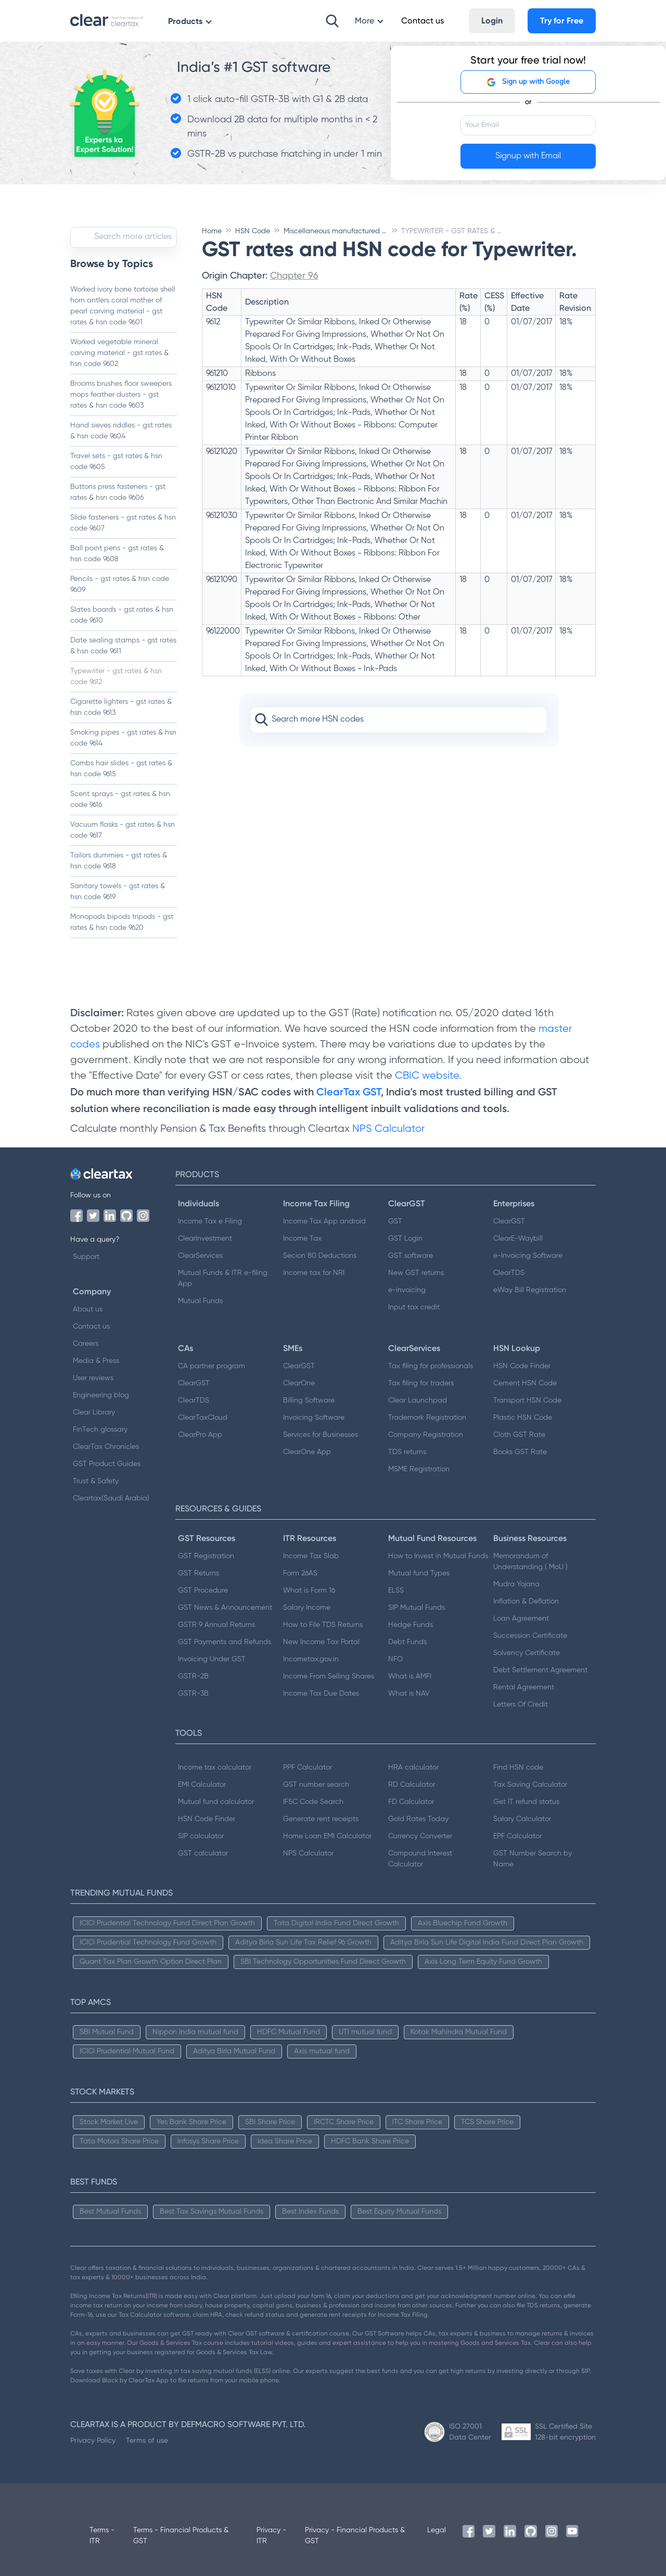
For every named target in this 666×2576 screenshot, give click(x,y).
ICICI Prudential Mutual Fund (127, 2051)
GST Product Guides (106, 1464)
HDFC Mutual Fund (288, 2032)
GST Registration (206, 1556)
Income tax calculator (214, 1767)
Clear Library (94, 1412)
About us (88, 1309)
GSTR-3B (193, 1693)
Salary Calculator (522, 1819)
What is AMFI (409, 1676)
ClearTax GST (348, 1091)
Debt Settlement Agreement (540, 1670)
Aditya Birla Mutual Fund (234, 2051)
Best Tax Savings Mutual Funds (211, 2211)
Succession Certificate (530, 1635)
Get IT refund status (526, 1801)
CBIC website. (427, 1075)
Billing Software (309, 1400)
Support (86, 1256)
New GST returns (416, 1273)
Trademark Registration (427, 1417)
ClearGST (509, 1221)
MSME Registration (419, 1469)
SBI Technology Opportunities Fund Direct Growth (323, 1961)
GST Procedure (203, 1590)
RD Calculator (411, 1784)
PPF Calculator (307, 1767)
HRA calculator (413, 1767)
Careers (85, 1343)
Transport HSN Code (527, 1400)
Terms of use (147, 2440)
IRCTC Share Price (344, 2122)
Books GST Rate (520, 1452)
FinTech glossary (100, 1429)
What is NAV (409, 1693)
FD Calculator (411, 1801)
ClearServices (200, 1255)
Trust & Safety (96, 1481)
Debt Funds (407, 1642)
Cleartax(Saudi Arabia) (111, 1498)
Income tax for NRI (313, 1273)
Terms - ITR (101, 2536)
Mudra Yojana (516, 1584)
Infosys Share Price (208, 2141)
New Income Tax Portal (321, 1642)
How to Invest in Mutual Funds (438, 1556)
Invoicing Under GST (212, 1659)
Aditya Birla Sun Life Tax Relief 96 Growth (303, 1942)
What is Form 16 (309, 1590)
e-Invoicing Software (527, 1255)
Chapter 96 (294, 275)
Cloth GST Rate (519, 1434)
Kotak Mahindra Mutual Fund (459, 2032)
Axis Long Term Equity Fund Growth (483, 1961)
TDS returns (407, 1452)
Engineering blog (101, 1395)
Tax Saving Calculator (530, 1784)
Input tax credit (414, 1307)
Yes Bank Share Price (191, 2122)
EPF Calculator (517, 1836)
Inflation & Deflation (526, 1601)
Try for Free (561, 21)
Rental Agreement (523, 1687)
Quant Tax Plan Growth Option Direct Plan (151, 1961)
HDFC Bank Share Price (370, 2141)
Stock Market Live (109, 2122)
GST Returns (198, 1573)
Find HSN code (518, 1767)
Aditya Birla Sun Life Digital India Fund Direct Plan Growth (486, 1942)
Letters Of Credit (520, 1704)
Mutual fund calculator (216, 1801)
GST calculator (203, 1853)
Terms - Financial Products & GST (180, 2536)
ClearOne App (307, 1452)
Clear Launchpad (417, 1400)
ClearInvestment (205, 1238)
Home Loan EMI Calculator (327, 1836)
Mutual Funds (200, 1301)
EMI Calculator (202, 1784)
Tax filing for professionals (430, 1366)
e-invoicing (407, 1290)
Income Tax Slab (311, 1556)
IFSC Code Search (313, 1801)
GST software (410, 1255)
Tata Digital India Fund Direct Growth (336, 1923)
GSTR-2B (193, 1676)
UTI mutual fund (365, 2032)
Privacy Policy (93, 2440)
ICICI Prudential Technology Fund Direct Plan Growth (167, 1923)
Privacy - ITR (271, 2536)
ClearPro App (200, 1434)
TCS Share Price (487, 2122)
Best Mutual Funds (110, 2211)
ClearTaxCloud (202, 1417)
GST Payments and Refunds (224, 1642)
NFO (395, 1659)
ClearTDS (508, 1273)
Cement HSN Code (525, 1383)
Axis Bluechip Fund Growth (462, 1923)
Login (492, 21)
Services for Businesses (320, 1434)
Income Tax (302, 1238)
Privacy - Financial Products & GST (355, 2536)
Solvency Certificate (526, 1653)
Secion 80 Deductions (319, 1255)
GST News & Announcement (225, 1607)
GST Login (405, 1238)
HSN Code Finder (521, 1366)
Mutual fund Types (419, 1573)
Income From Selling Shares (328, 1676)
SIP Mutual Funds (416, 1607)
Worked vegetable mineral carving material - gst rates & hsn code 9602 (119, 353)
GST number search (316, 1784)
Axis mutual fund (322, 2051)
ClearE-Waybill (518, 1238)
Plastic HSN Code (522, 1417)
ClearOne (299, 1383)
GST (395, 1221)
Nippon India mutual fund (195, 2032)
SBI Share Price (270, 2122)
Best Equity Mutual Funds (399, 2211)
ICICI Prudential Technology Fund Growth (148, 1942)
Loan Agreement (521, 1618)
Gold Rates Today (418, 1819)
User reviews (93, 1378)
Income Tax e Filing (210, 1221)
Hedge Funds (410, 1624)
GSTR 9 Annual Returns (216, 1624)
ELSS (396, 1590)
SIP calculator (201, 1836)
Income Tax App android (324, 1221)
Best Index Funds (310, 2211)
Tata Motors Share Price (119, 2141)
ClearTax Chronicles (106, 1446)
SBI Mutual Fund (107, 2032)
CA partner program (211, 1366)
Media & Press (96, 1361)
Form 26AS (300, 1573)
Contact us (91, 1326)
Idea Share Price (285, 2141)
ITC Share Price (417, 2122)
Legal (436, 2530)
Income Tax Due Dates (321, 1693)
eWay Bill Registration (529, 1290)
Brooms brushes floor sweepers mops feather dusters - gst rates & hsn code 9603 (121, 394)
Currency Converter (420, 1836)
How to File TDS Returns (323, 1624)
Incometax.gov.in (311, 1659)
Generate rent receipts (320, 1819)
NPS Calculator (388, 1128)
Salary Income (306, 1607)
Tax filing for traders (421, 1383)
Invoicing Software (313, 1417)
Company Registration (425, 1434)
